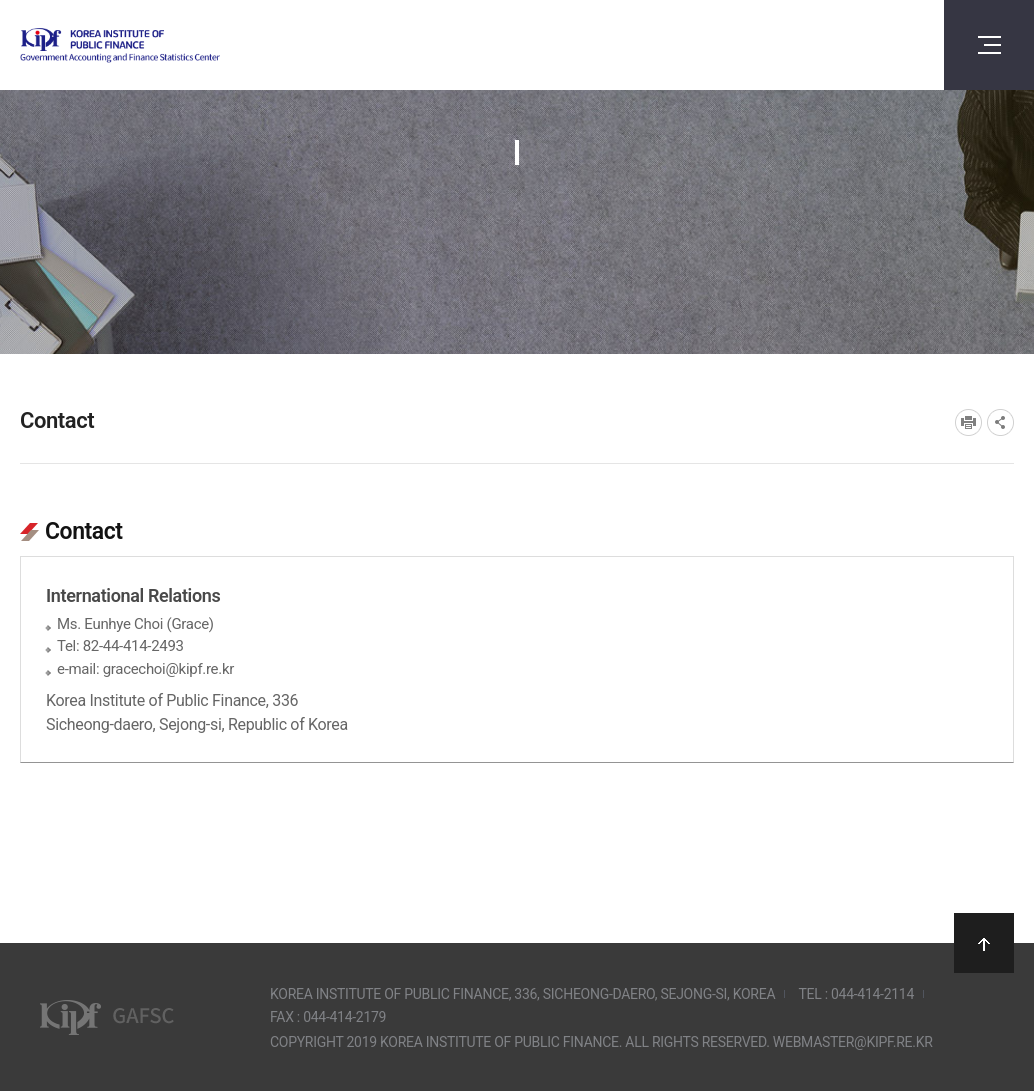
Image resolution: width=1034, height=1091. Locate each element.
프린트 (968, 422)
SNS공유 (1000, 422)
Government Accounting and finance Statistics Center (173, 45)
